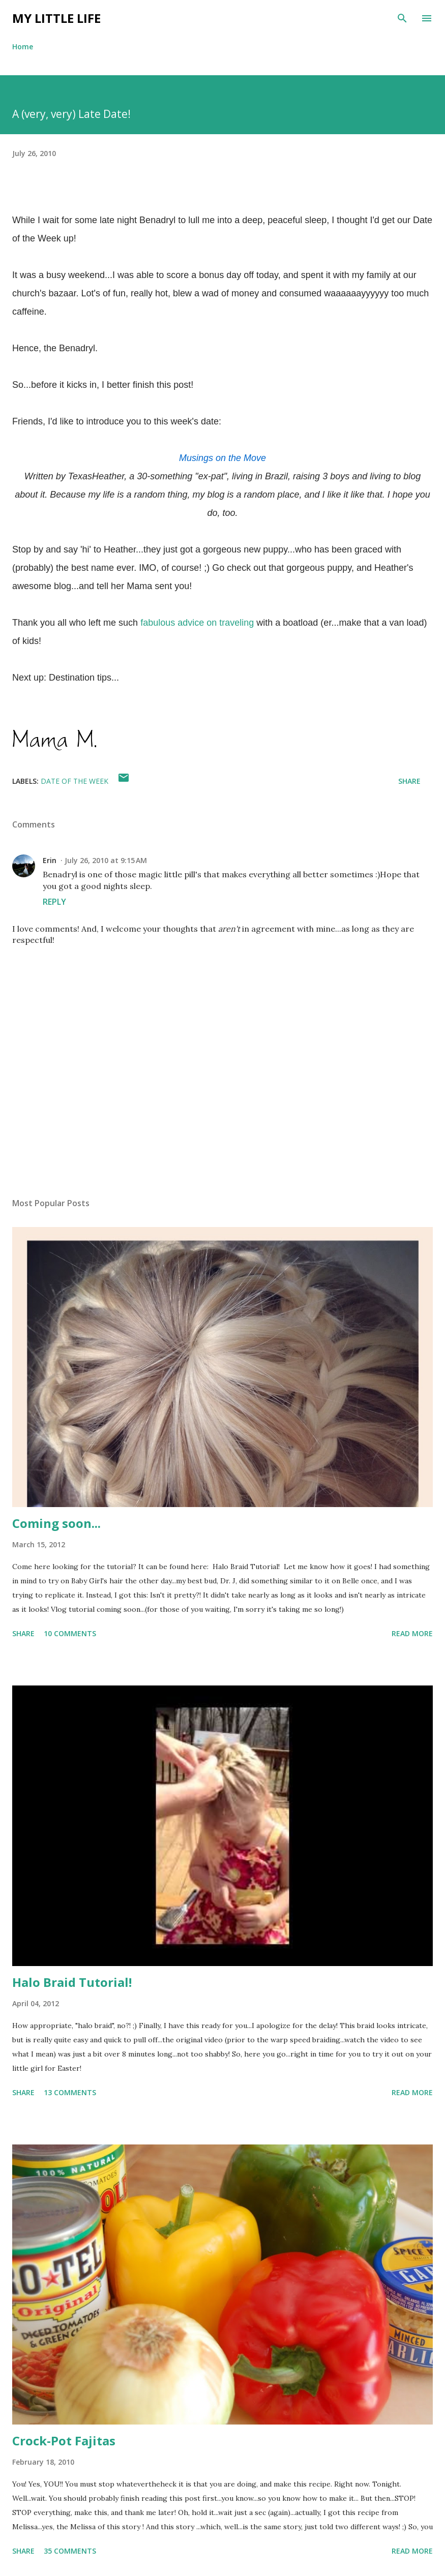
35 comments (70, 2551)
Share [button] (409, 781)
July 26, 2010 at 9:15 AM (106, 860)
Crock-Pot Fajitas (63, 2440)
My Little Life (56, 18)
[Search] (402, 18)
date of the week (74, 781)
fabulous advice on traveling (197, 623)
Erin (49, 860)
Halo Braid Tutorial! (72, 1982)
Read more (412, 1633)
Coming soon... (56, 1523)
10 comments (70, 1633)
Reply (54, 901)
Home (22, 46)
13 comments (70, 2092)
